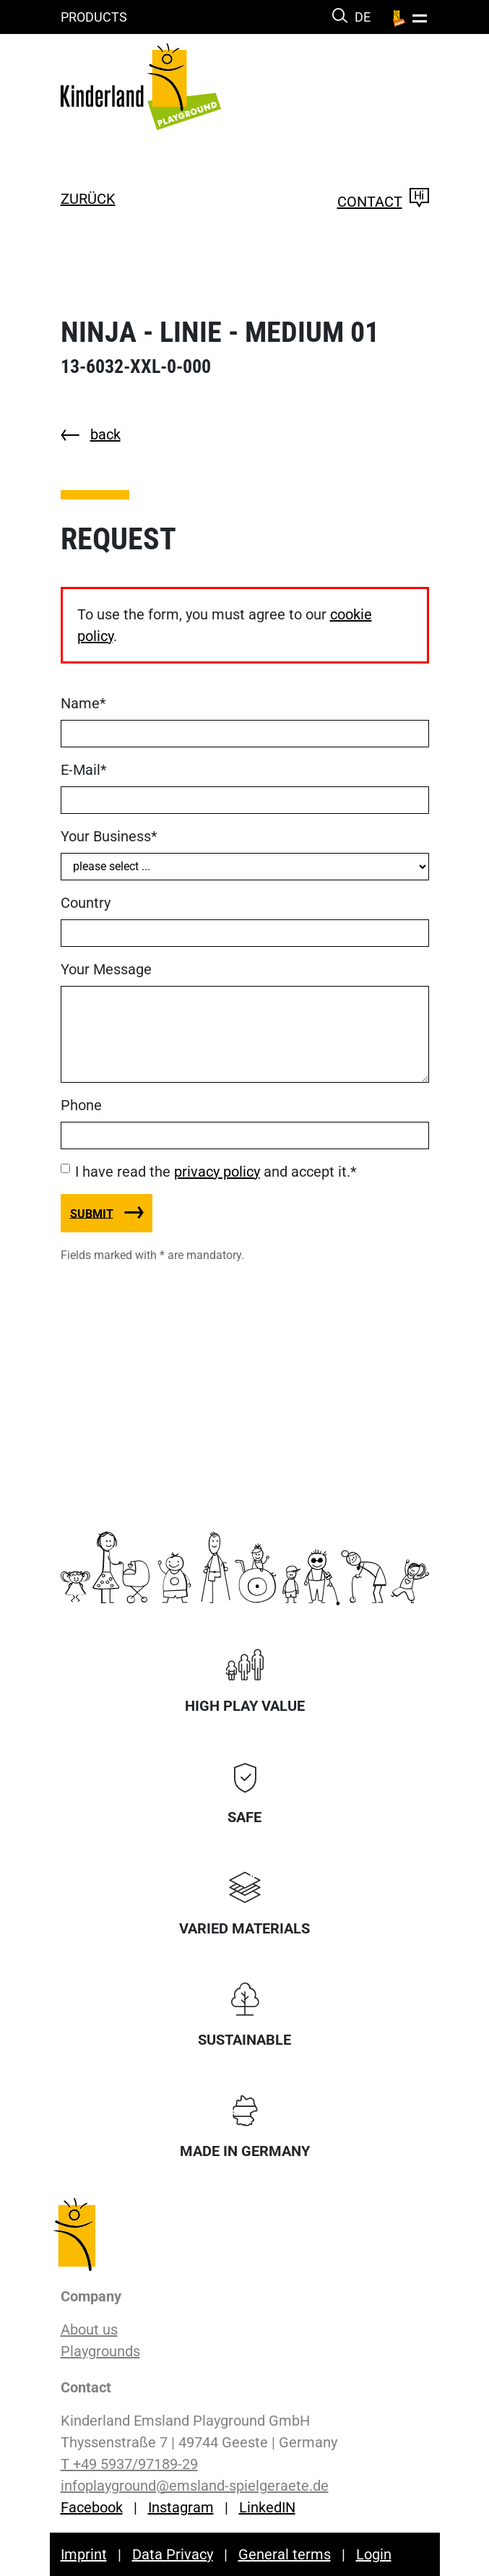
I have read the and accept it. (216, 1171)
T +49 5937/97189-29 (129, 2464)
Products (94, 17)
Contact (383, 201)
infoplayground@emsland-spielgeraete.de (195, 2485)
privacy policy (217, 1171)
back (105, 434)
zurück (88, 198)
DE (363, 17)
